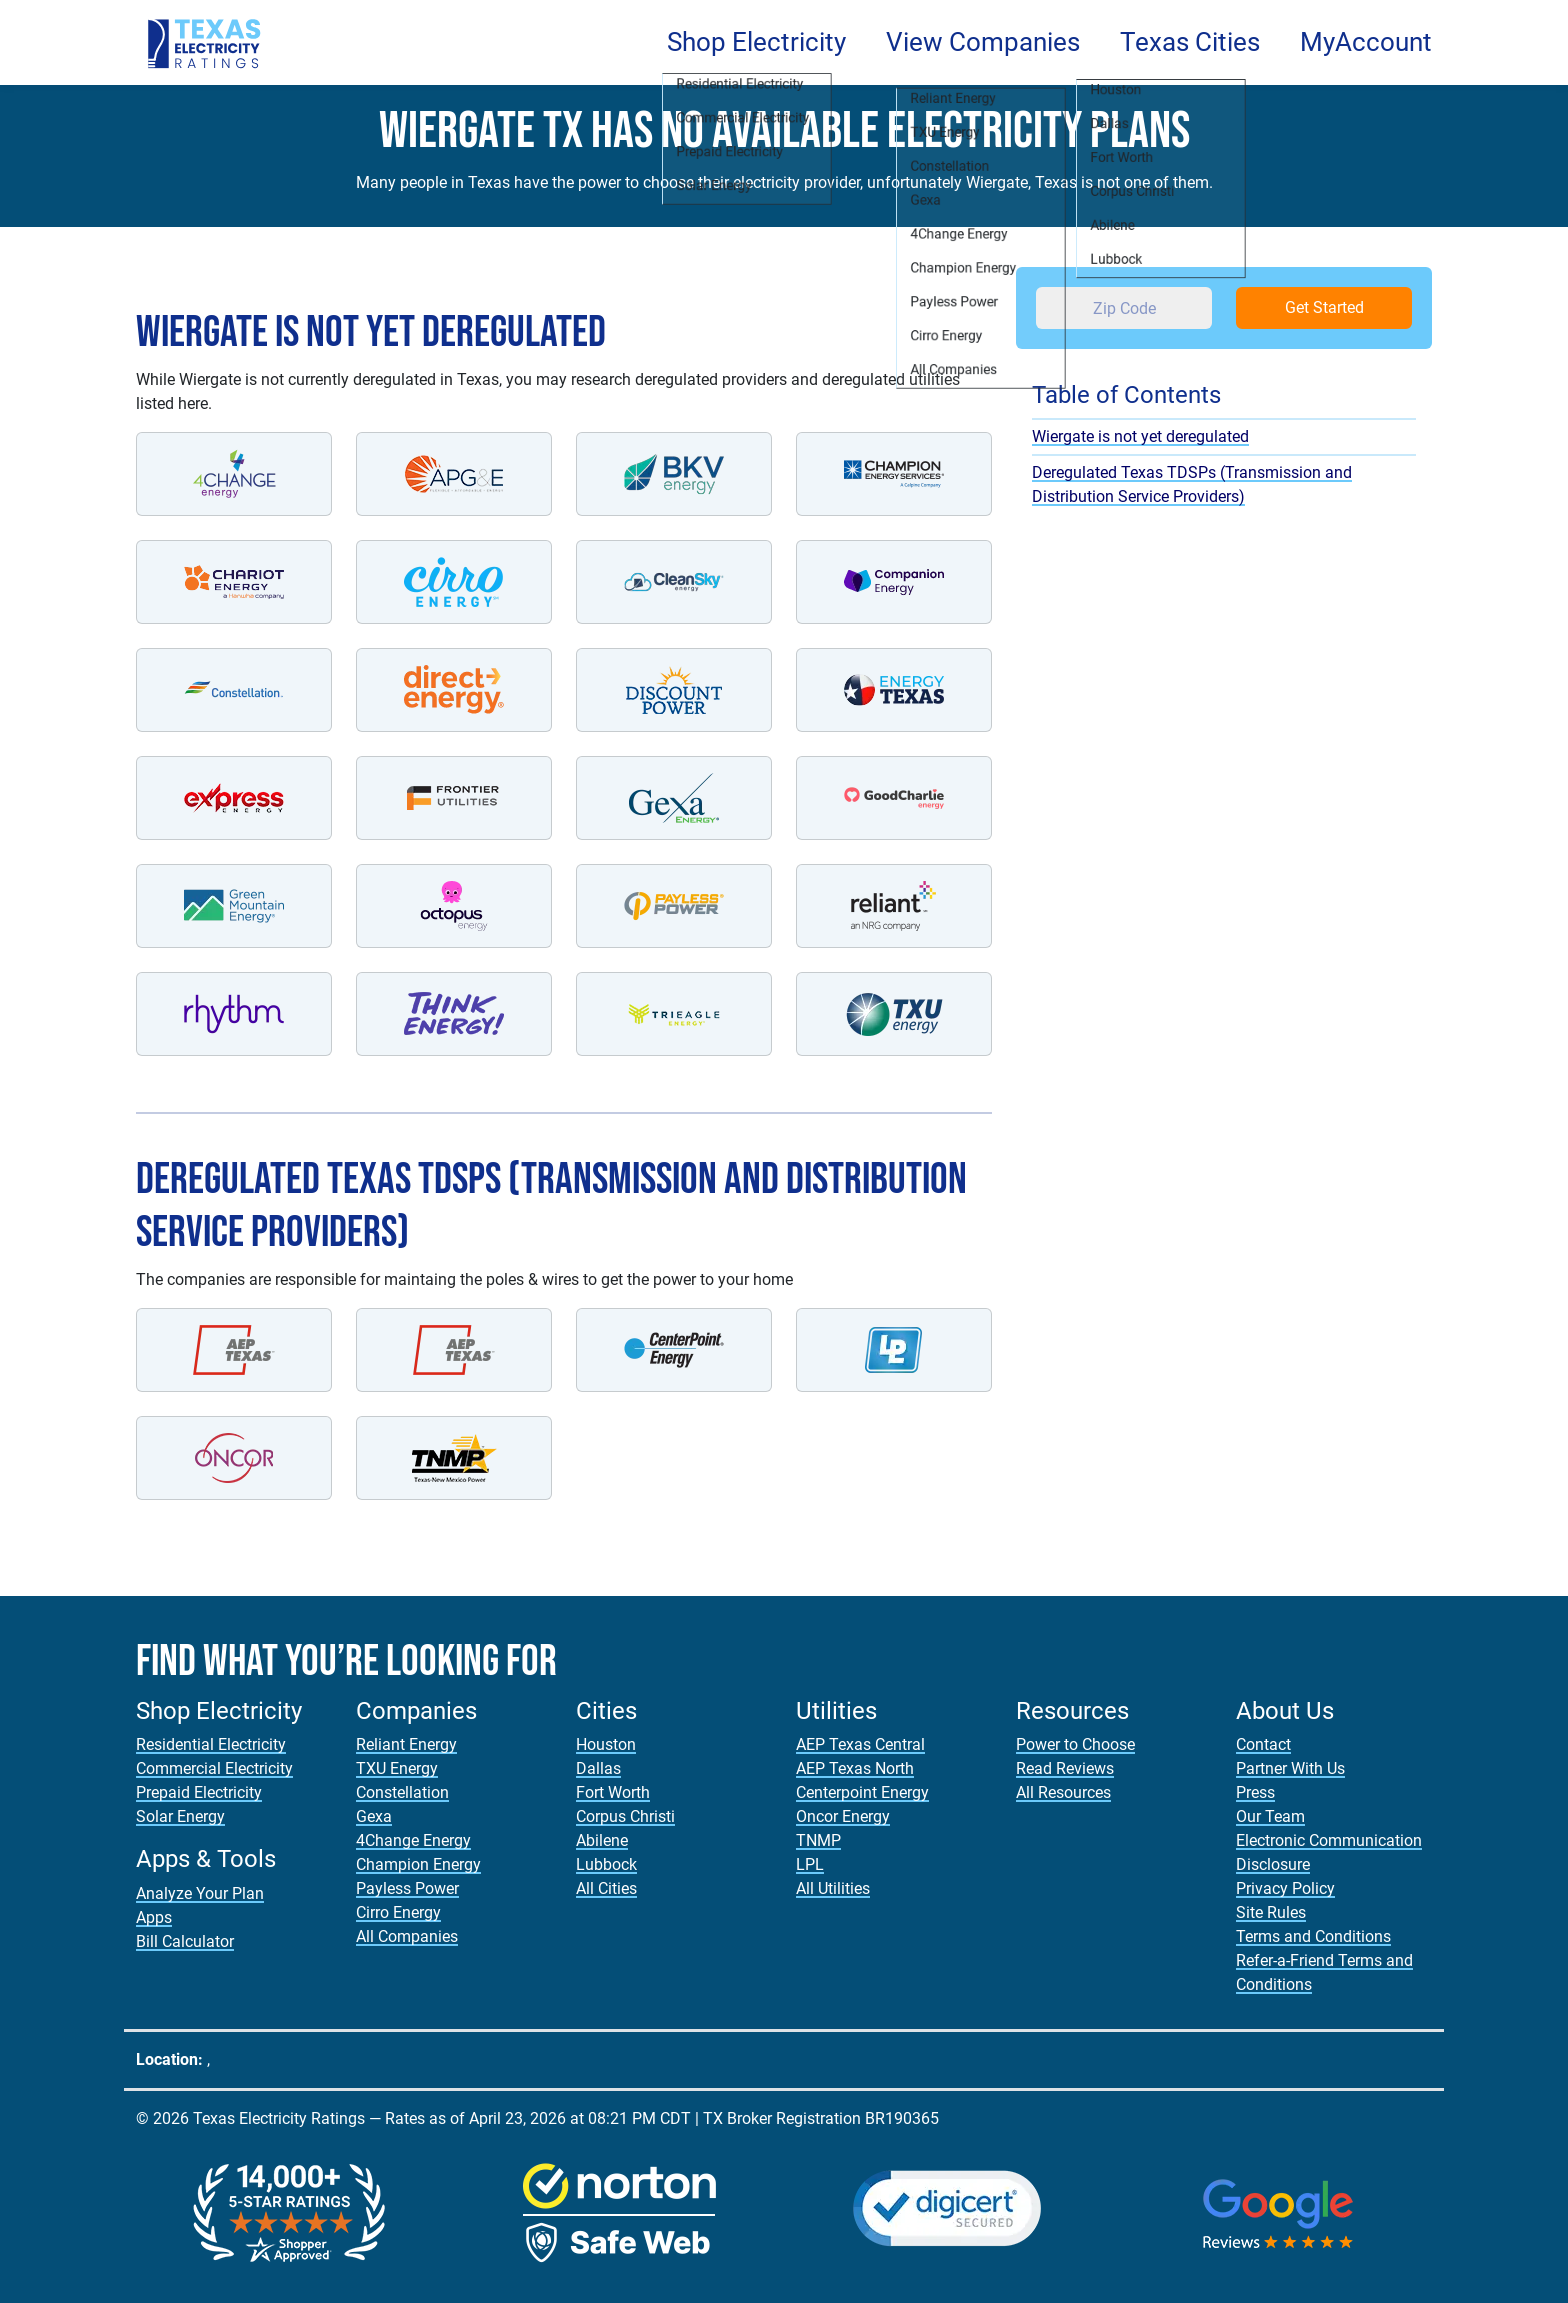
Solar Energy (180, 1816)
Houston (606, 1744)
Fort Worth (613, 1792)
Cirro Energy (398, 1912)
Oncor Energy (843, 1816)
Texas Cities (1190, 42)
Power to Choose (1075, 1744)
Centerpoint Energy (862, 1792)
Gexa (374, 1816)
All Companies (407, 1936)
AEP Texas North (855, 1768)
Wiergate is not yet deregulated (1140, 436)
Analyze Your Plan (200, 1893)
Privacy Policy (1285, 1888)
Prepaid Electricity (199, 1792)
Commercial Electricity (214, 1768)
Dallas (598, 1768)
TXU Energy (397, 1768)
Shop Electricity (756, 42)
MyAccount (1366, 42)
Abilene (602, 1840)
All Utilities (833, 1888)
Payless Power (407, 1888)
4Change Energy (413, 1840)
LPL (810, 1864)
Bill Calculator (185, 1941)
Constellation (402, 1792)
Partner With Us (1290, 1768)
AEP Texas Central (860, 1744)
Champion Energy (418, 1864)
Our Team (1270, 1816)
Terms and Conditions (1313, 1936)
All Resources (1063, 1792)
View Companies (983, 42)
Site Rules (1271, 1912)
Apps (154, 1917)
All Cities (606, 1888)
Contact (1263, 1744)
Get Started (1324, 307)
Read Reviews (1065, 1768)
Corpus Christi (625, 1816)
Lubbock (606, 1864)
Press (1255, 1792)
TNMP (818, 1840)
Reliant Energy (406, 1744)
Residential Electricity (211, 1744)
